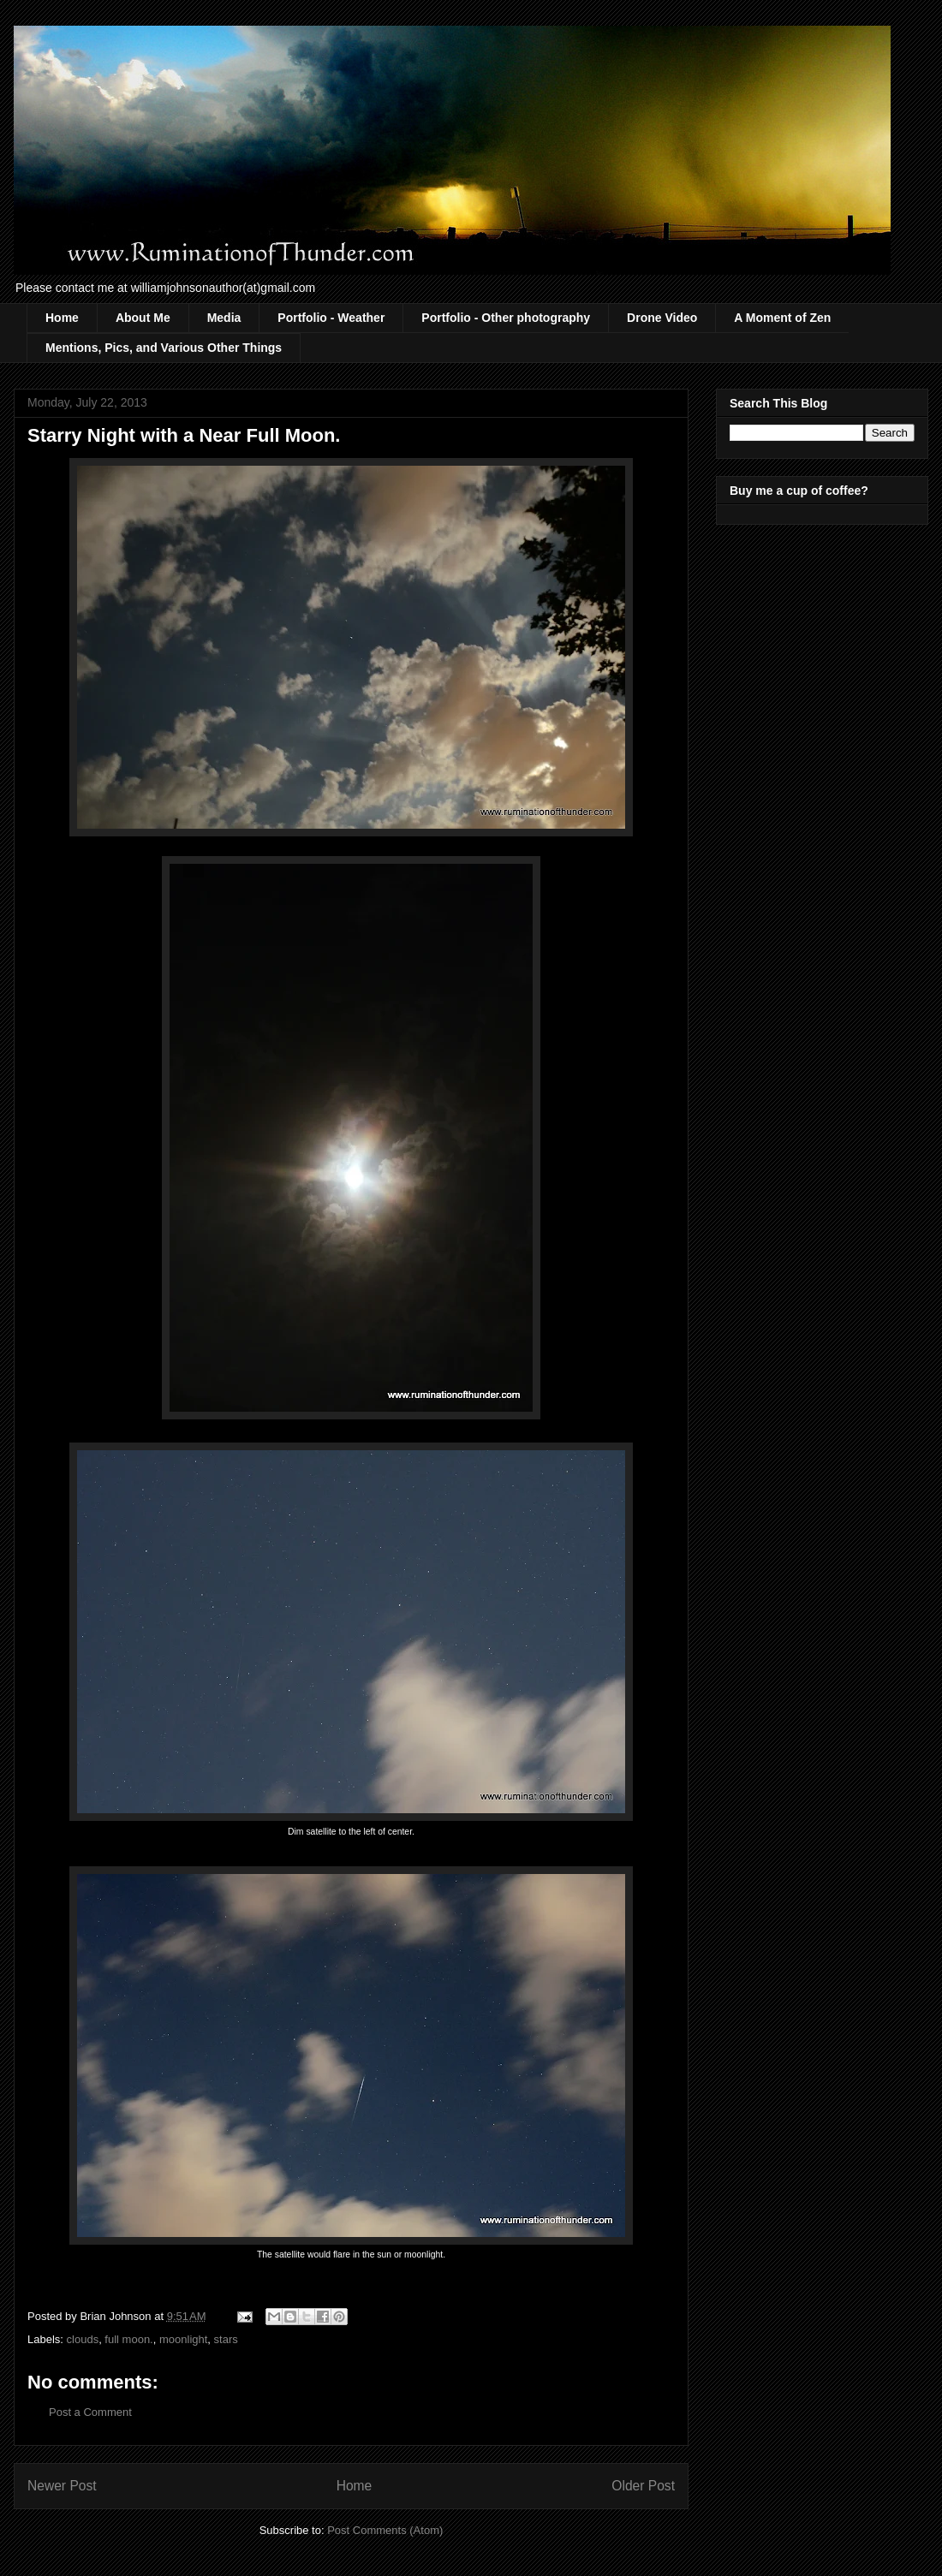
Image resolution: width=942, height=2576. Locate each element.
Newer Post (62, 2485)
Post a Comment (90, 2412)
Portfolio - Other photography (505, 317)
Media (224, 317)
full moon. (128, 2339)
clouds (83, 2339)
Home (62, 317)
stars (226, 2339)
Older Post (643, 2485)
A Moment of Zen (782, 317)
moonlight (183, 2339)
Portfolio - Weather (331, 317)
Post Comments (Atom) (385, 2530)
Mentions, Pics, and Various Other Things (163, 347)
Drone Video (662, 317)
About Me (143, 317)
